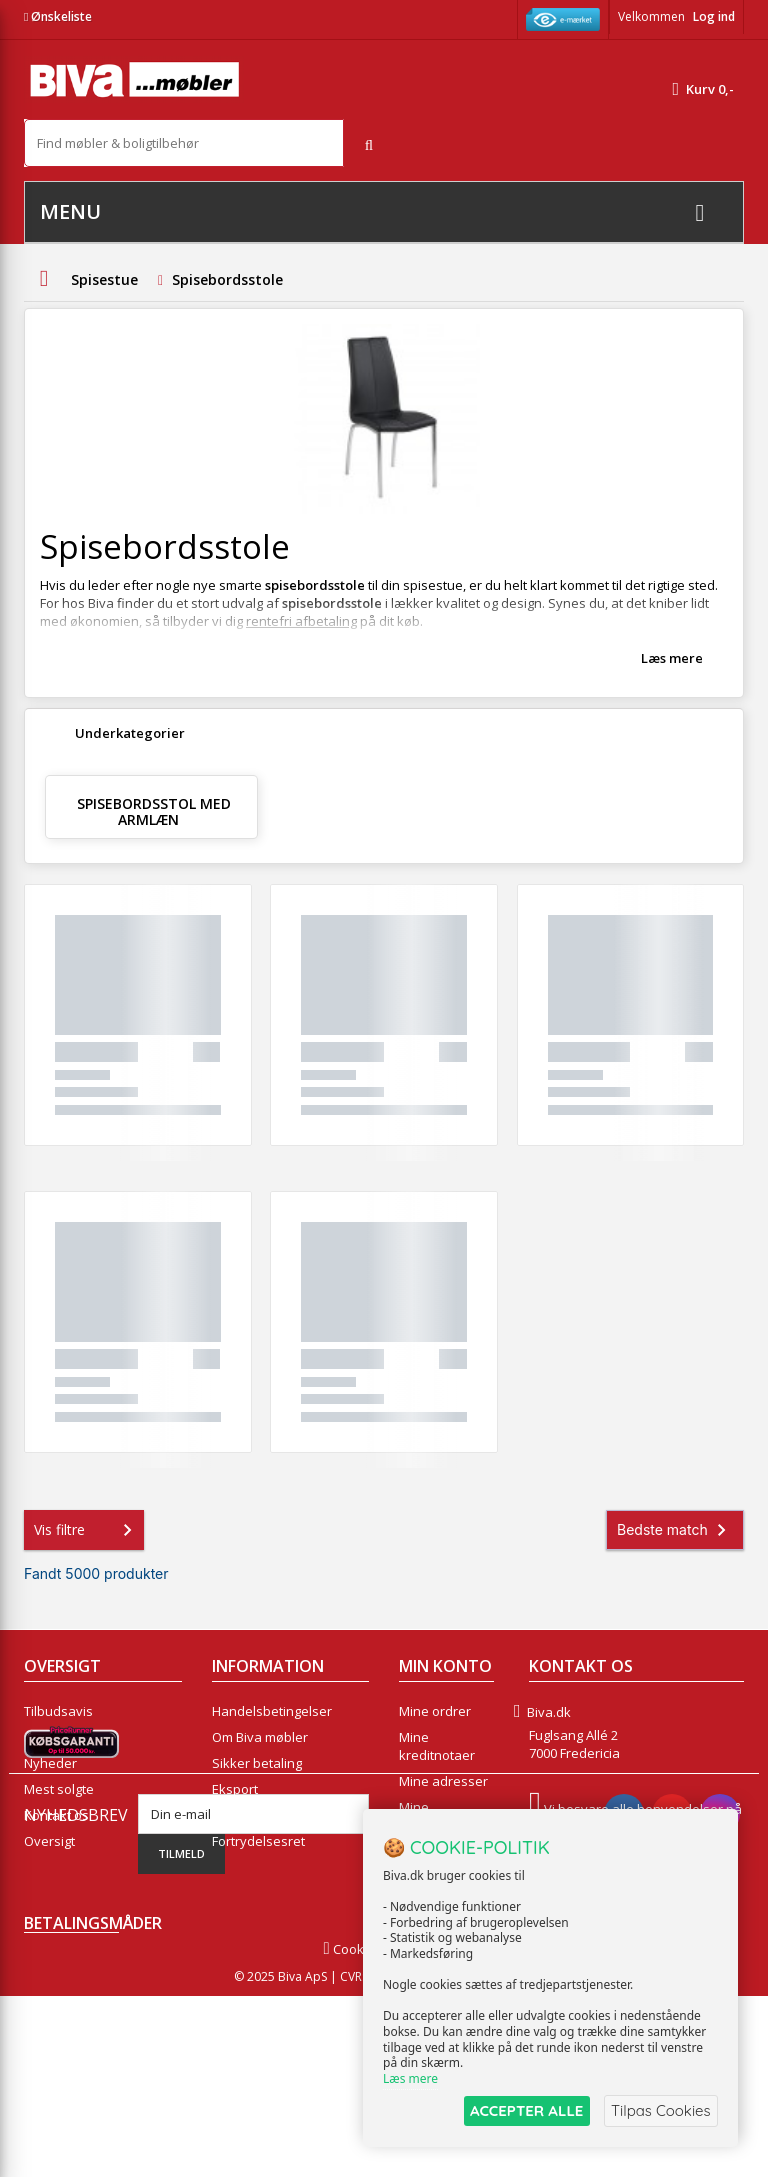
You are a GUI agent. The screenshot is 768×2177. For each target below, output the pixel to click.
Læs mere (672, 658)
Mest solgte (59, 1789)
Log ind (714, 16)
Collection (53, 1737)
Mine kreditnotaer (437, 1746)
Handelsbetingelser (272, 1711)
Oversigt (49, 1841)
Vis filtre (87, 1530)
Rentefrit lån (249, 1815)
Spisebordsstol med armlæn (154, 811)
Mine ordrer (435, 1711)
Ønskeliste (58, 16)
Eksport (235, 1789)
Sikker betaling (257, 1763)
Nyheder (50, 1763)
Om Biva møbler (260, 1737)
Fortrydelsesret (258, 1841)
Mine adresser (443, 1781)
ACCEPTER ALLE (523, 2110)
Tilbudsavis (58, 1711)
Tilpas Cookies (660, 2110)
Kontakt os (56, 1815)
